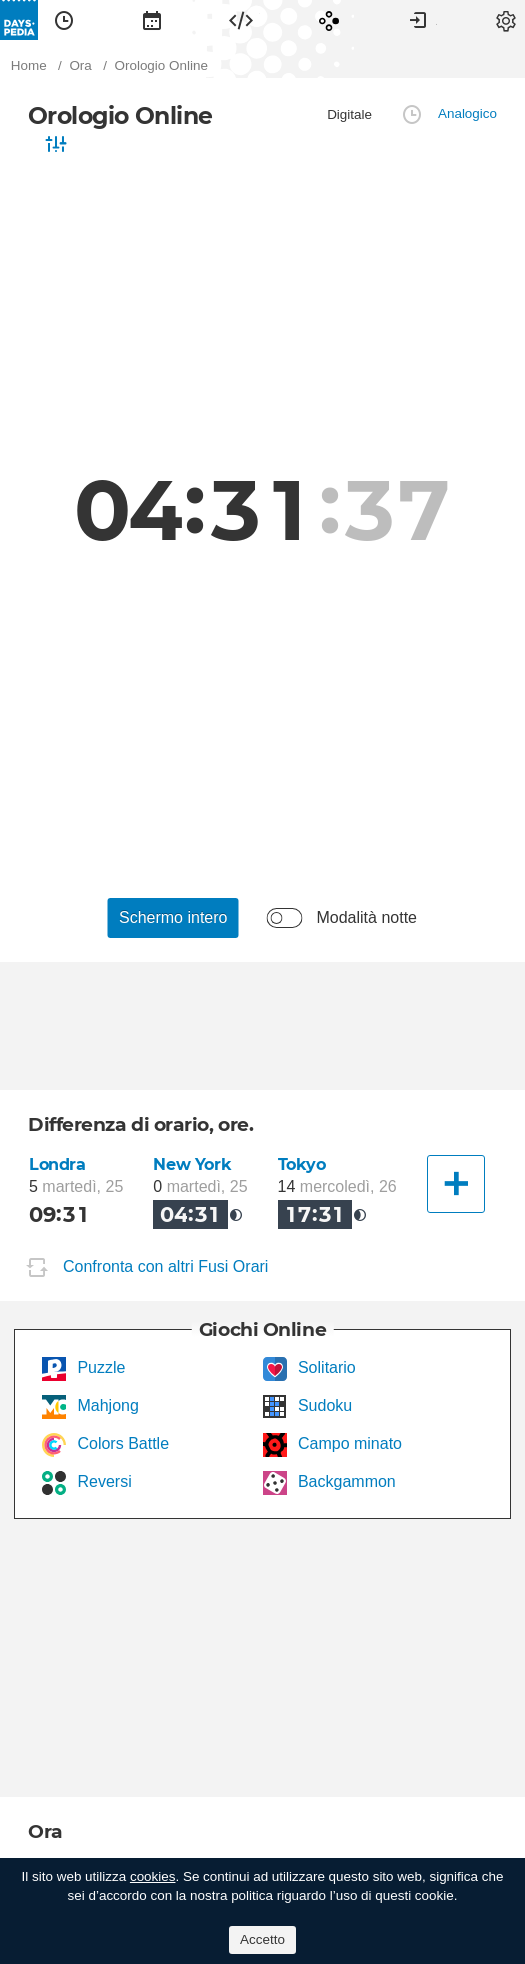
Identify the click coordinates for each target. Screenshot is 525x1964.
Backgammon (345, 1481)
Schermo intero (173, 917)
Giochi (329, 20)
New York (192, 1164)
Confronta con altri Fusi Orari (165, 1266)
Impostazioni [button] (506, 20)
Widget (241, 20)
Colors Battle (121, 1443)
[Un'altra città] (456, 1184)
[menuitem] (64, 20)
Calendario (152, 20)
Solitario (325, 1367)
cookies (153, 1876)
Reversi (102, 1481)
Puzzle (99, 1367)
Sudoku (323, 1405)
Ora (64, 20)
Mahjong (106, 1405)
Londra (57, 1164)
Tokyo (302, 1164)
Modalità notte (366, 917)
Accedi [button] (418, 20)
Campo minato (348, 1443)
